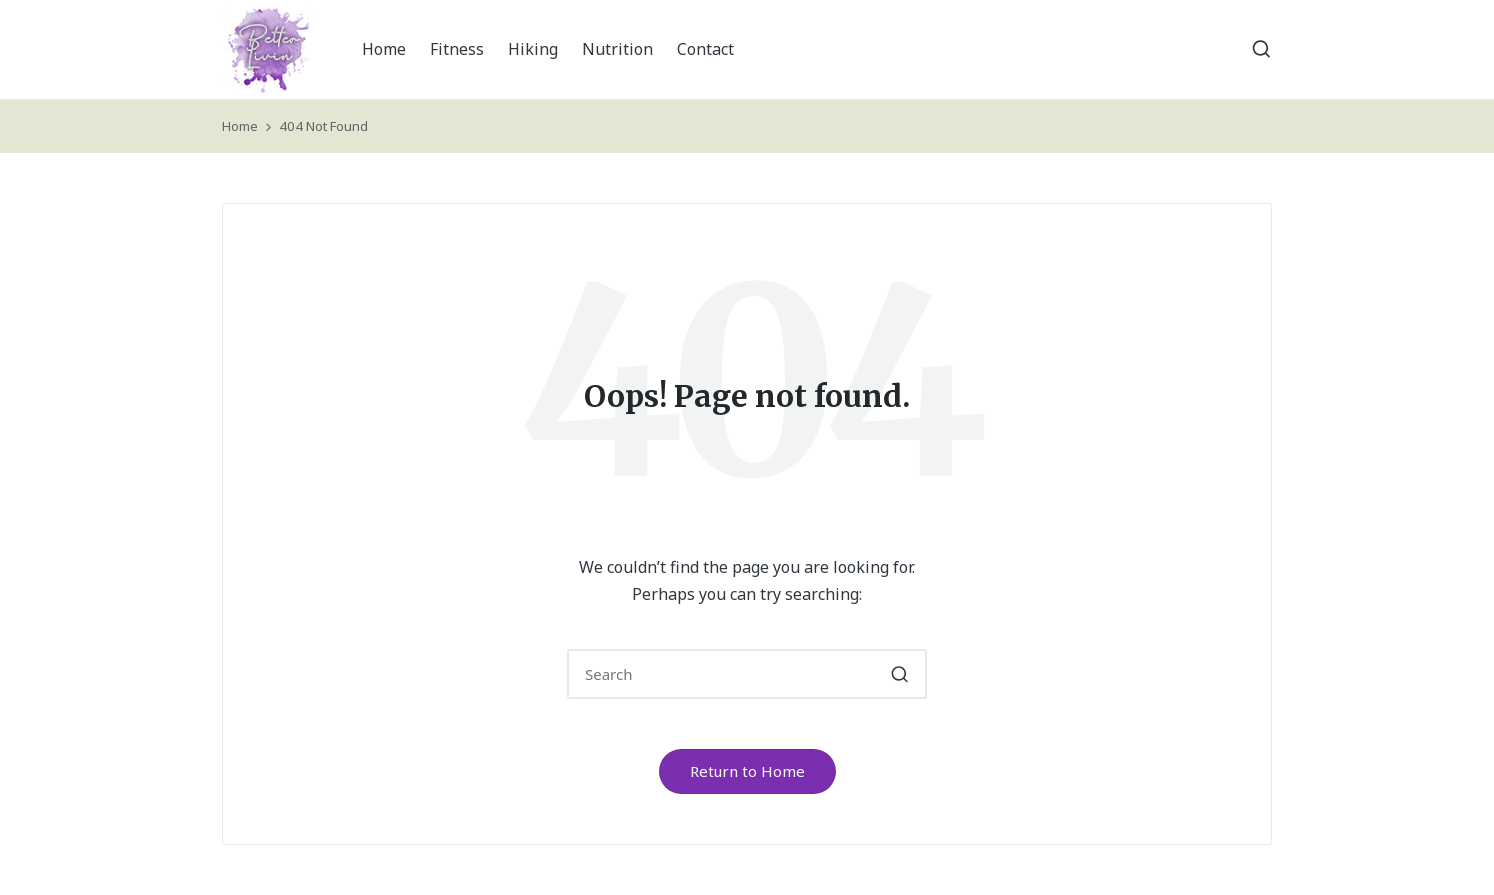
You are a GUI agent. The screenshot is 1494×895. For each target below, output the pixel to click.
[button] (899, 674)
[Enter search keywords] (747, 674)
